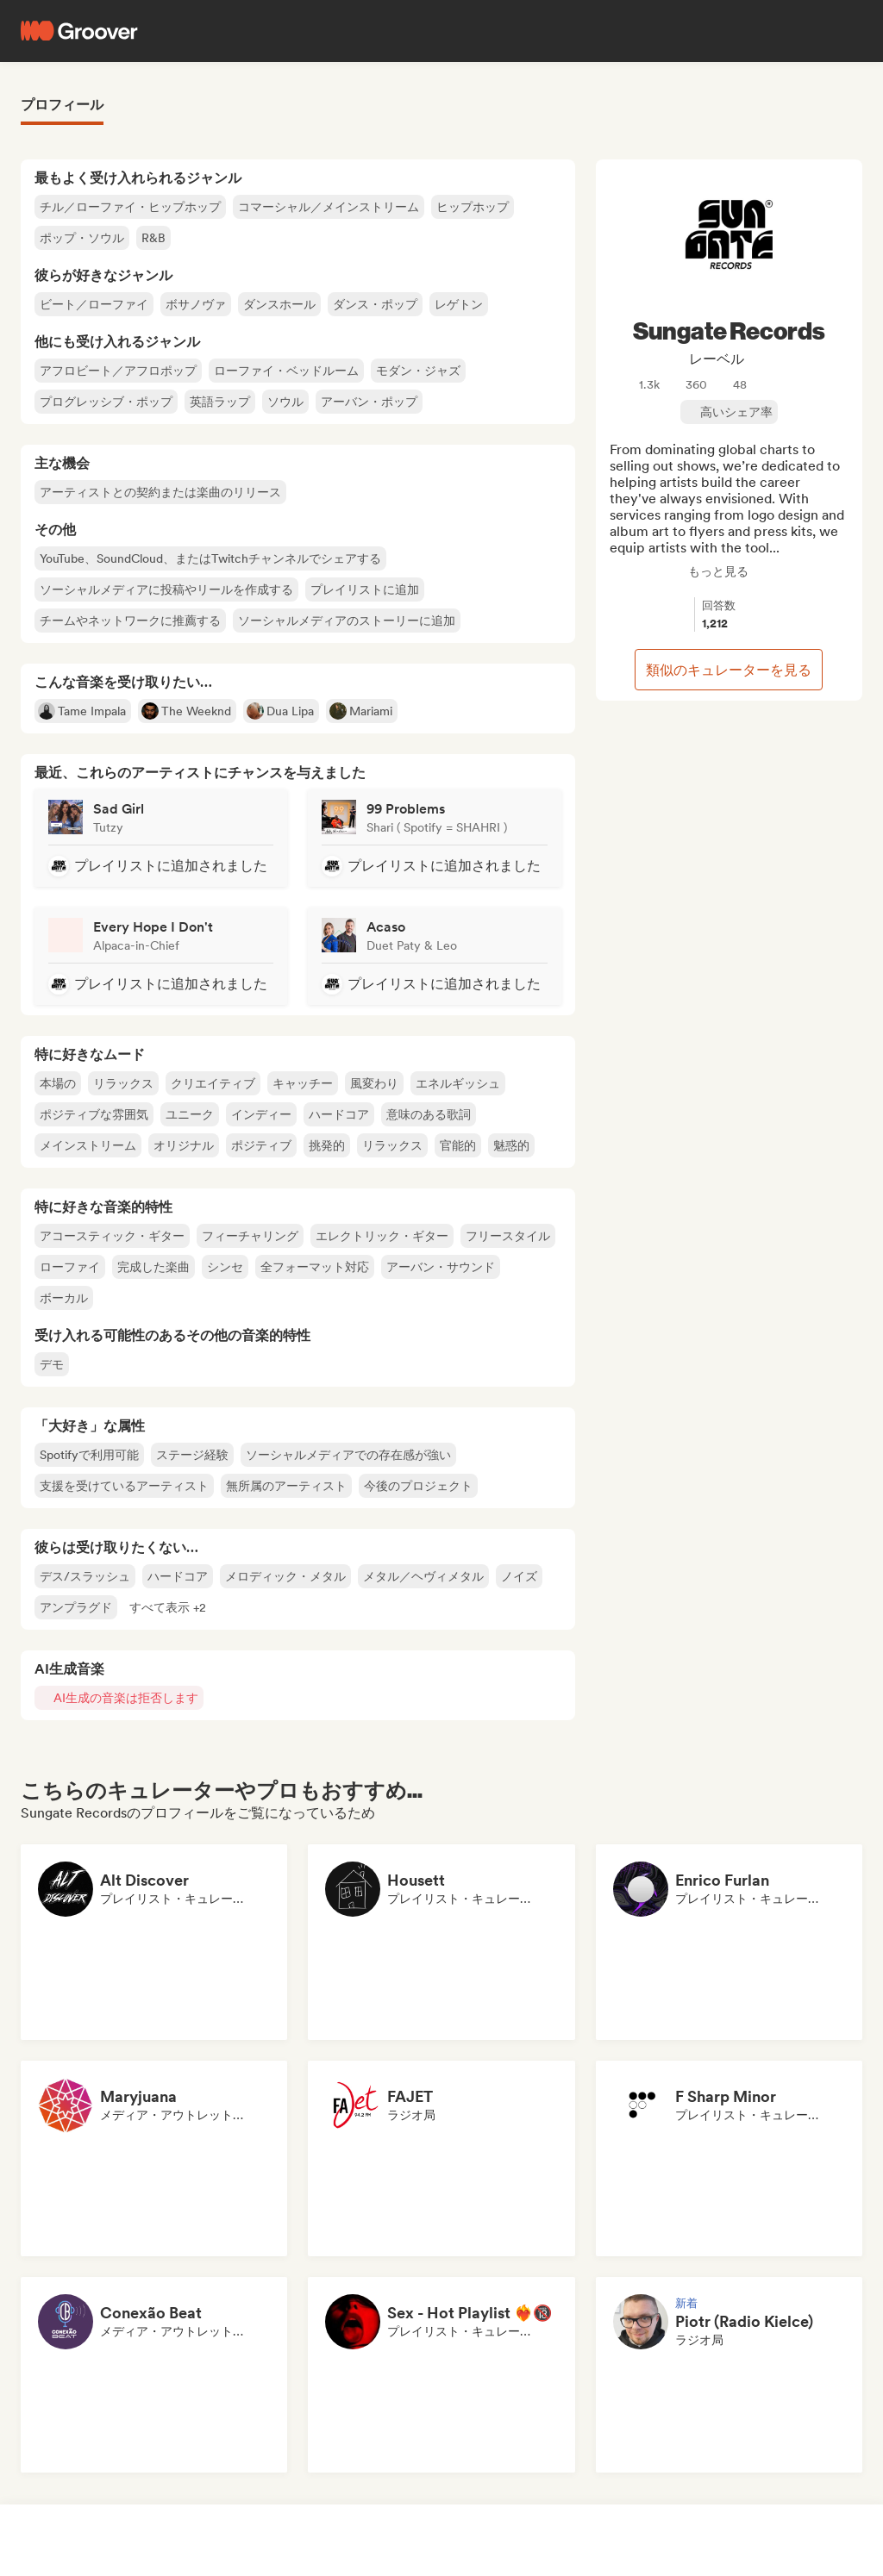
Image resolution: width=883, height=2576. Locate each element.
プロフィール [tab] (62, 105)
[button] (167, 1607)
